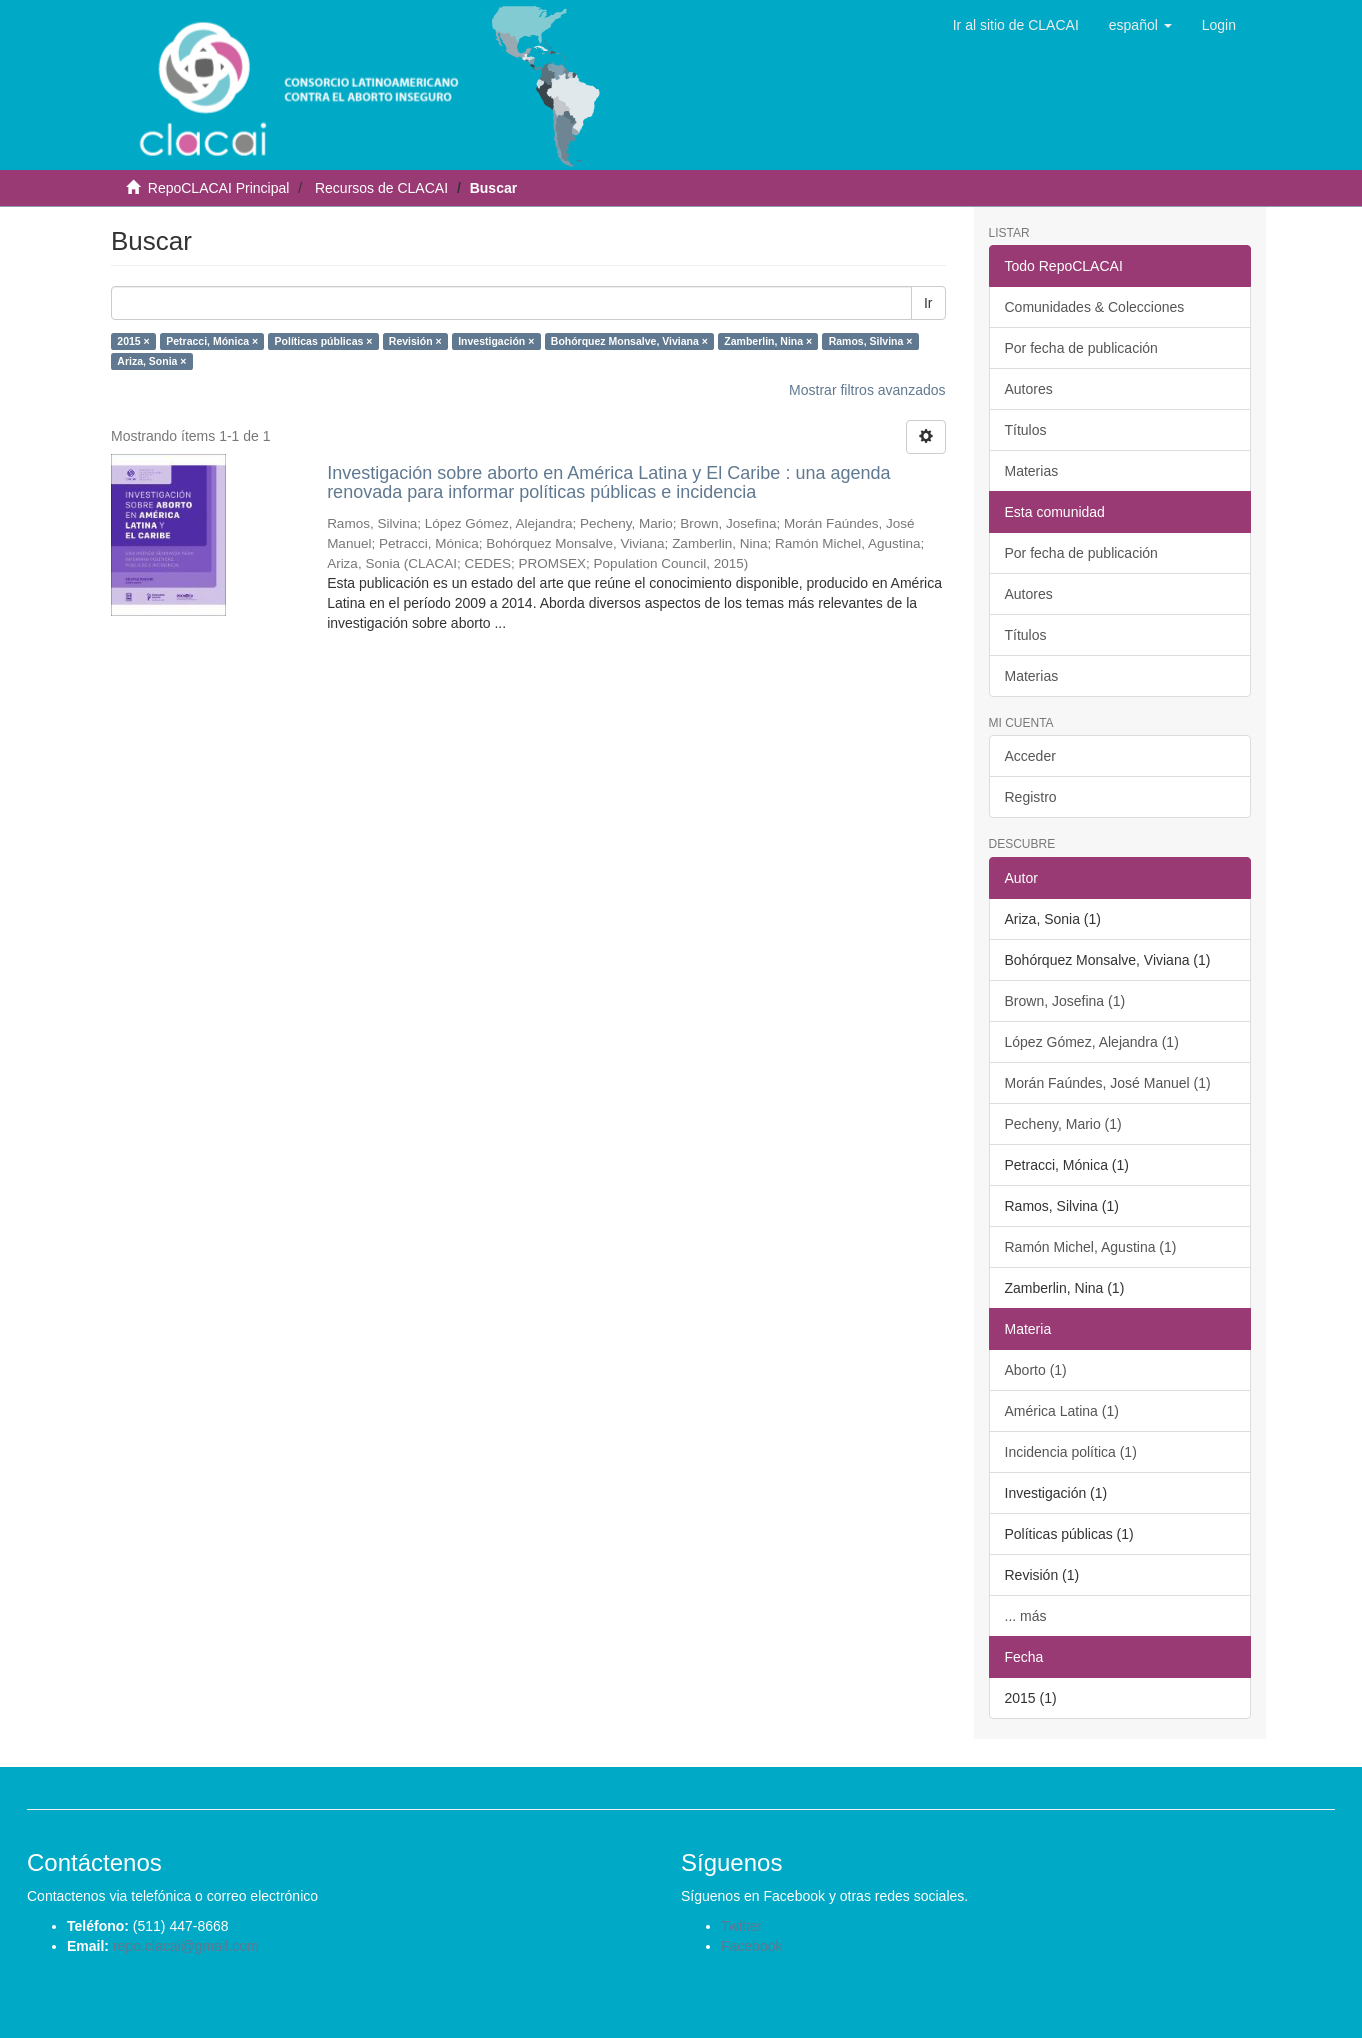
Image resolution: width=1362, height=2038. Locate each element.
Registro (1031, 797)
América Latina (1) (1062, 1411)
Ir (928, 303)
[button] (1140, 25)
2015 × (133, 341)
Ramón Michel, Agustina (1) (1091, 1247)
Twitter (741, 1926)
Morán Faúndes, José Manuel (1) (1108, 1083)
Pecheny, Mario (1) (1063, 1124)
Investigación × (496, 341)
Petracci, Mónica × (212, 341)
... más (1026, 1616)
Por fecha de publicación (1081, 348)
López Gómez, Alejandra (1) (1092, 1042)
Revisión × (415, 341)
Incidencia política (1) (1071, 1452)
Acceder (1030, 756)
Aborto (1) (1036, 1370)
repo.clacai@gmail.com (186, 1946)
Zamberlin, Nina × (768, 341)
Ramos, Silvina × (871, 341)
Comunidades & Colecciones (1095, 307)
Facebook (751, 1946)
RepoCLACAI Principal (219, 188)
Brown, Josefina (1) (1065, 1001)
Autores (1029, 389)
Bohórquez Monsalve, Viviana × (629, 341)
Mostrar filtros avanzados (867, 390)
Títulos (1026, 430)
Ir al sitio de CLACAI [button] (1016, 25)
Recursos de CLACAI (381, 188)
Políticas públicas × (324, 341)
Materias (1032, 471)
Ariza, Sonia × (151, 361)
